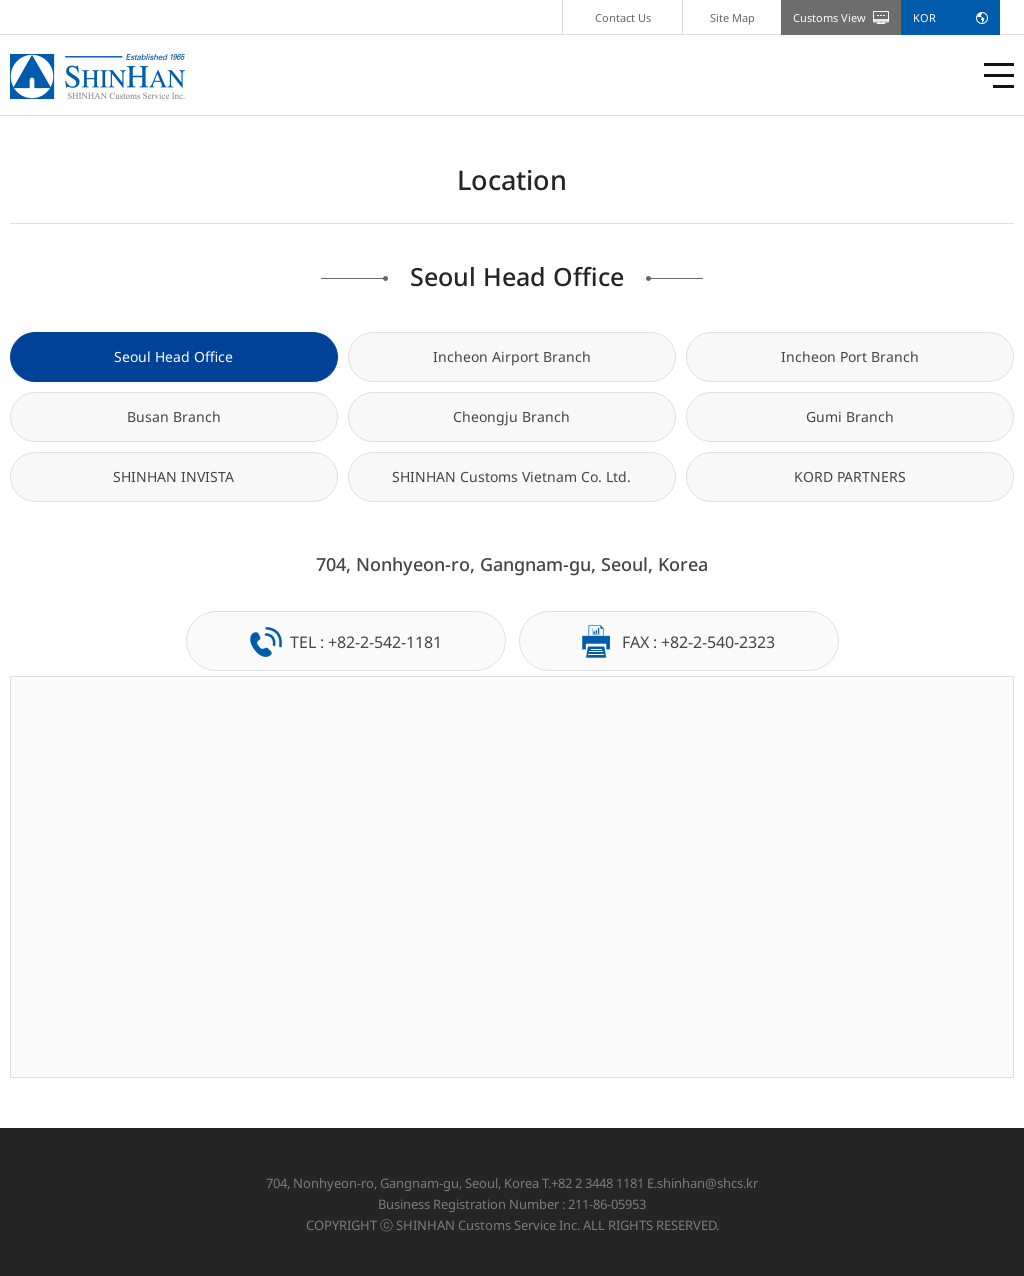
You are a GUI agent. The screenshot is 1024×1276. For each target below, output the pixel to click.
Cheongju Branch (511, 416)
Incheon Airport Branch (512, 356)
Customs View (829, 17)
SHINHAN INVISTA (173, 476)
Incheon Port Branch (850, 356)
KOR (924, 17)
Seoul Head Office (173, 356)
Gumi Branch (850, 416)
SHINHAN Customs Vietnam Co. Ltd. (511, 476)
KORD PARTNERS (850, 476)
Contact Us (623, 17)
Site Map (732, 17)
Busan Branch (174, 416)
